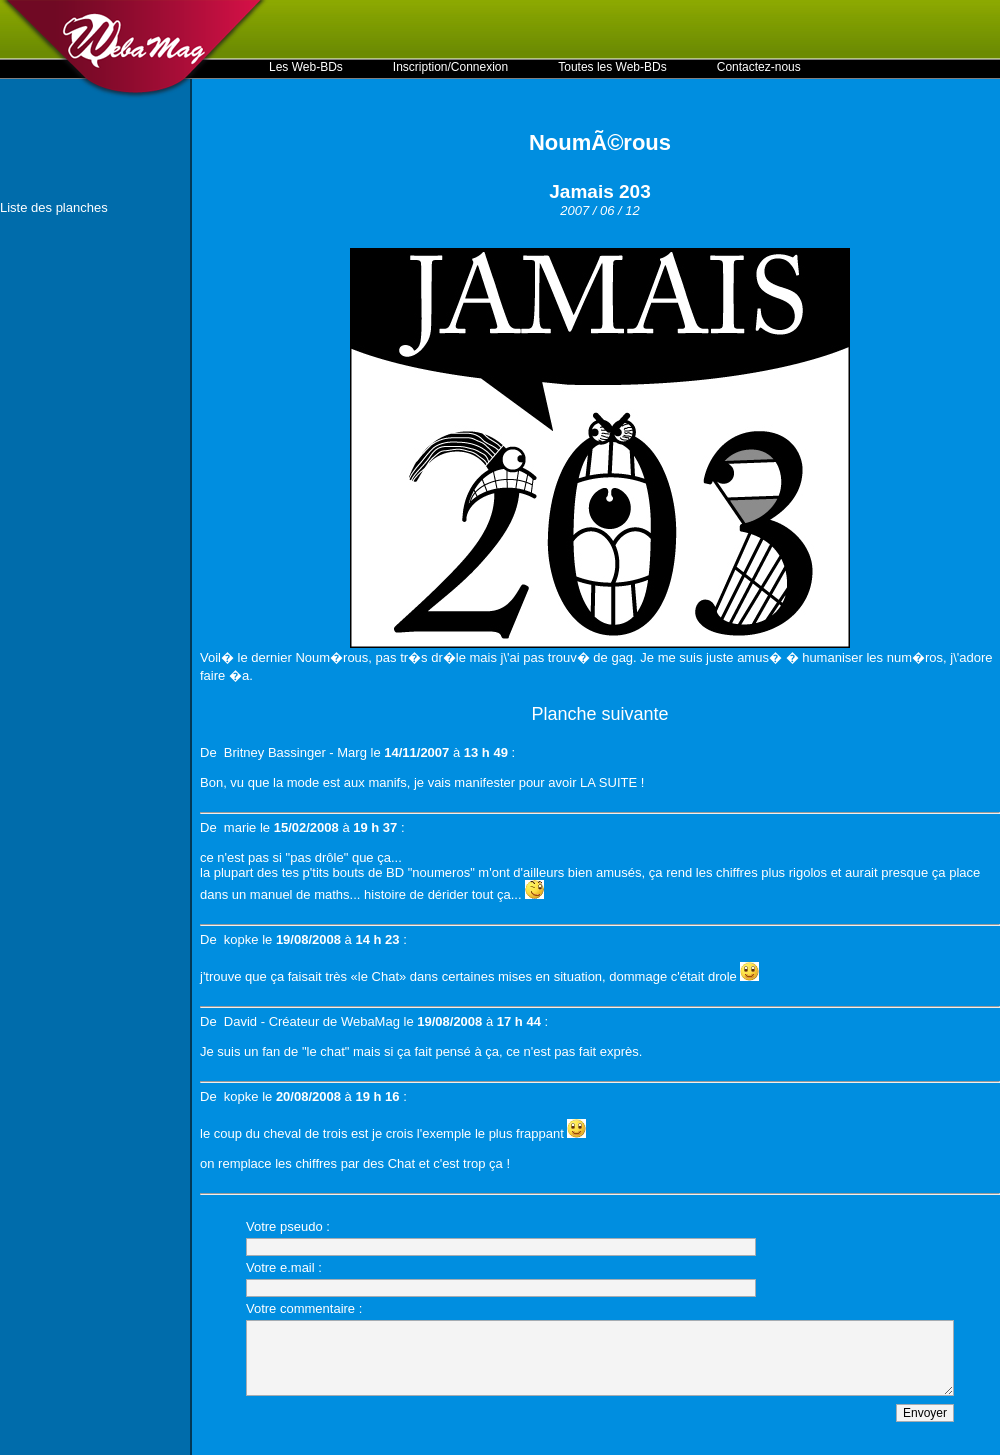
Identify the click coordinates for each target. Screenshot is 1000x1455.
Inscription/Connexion (450, 67)
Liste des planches (54, 207)
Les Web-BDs (306, 67)
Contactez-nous (759, 67)
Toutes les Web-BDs (612, 67)
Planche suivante (599, 714)
